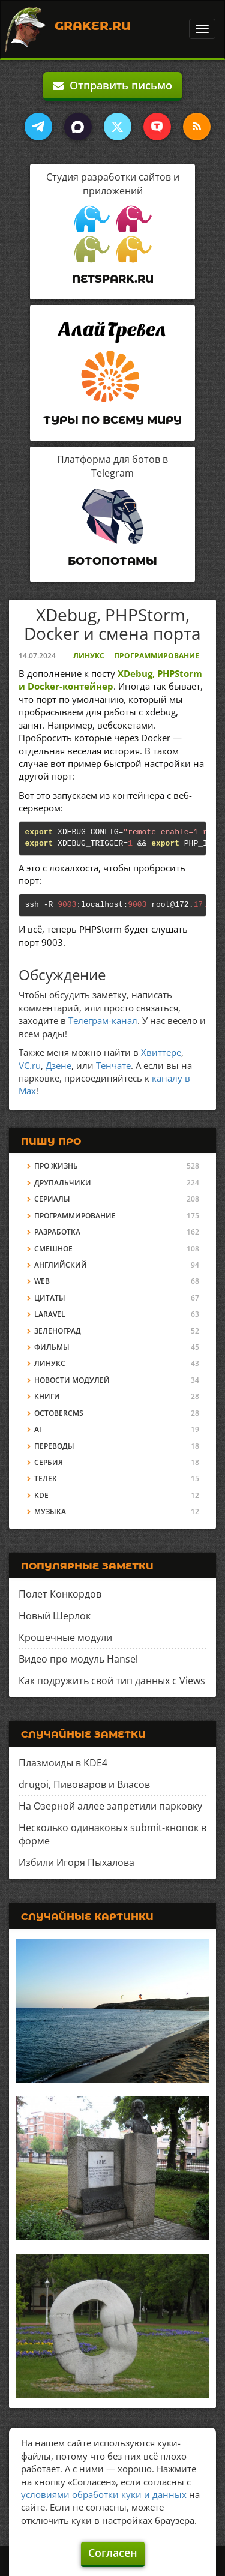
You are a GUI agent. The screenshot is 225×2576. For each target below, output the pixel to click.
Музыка (50, 1511)
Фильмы (52, 1347)
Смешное (53, 1249)
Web (42, 1281)
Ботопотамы (112, 561)
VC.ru (30, 1065)
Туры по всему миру (112, 420)
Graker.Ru (93, 26)
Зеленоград (57, 1331)
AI (37, 1429)
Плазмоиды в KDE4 (63, 1762)
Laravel (49, 1314)
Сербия (48, 1462)
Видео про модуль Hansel (78, 1659)
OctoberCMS (58, 1413)
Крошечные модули (65, 1637)
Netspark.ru (113, 279)
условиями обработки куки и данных (104, 2494)
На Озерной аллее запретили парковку (110, 1806)
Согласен (112, 2552)
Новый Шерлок (55, 1615)
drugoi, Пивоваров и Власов (84, 1784)
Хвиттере (161, 1052)
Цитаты (49, 1298)
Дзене (58, 1065)
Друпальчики (62, 1183)
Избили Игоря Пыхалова (76, 1862)
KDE (41, 1495)
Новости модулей (72, 1380)
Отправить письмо (112, 85)
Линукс (88, 656)
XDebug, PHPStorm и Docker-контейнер (110, 679)
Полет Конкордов (60, 1594)
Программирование (156, 656)
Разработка (57, 1232)
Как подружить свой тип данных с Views (112, 1680)
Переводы (54, 1446)
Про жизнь (56, 1166)
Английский (60, 1265)
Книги (47, 1396)
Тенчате (113, 1065)
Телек (45, 1478)
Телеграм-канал (102, 1020)
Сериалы (52, 1199)
